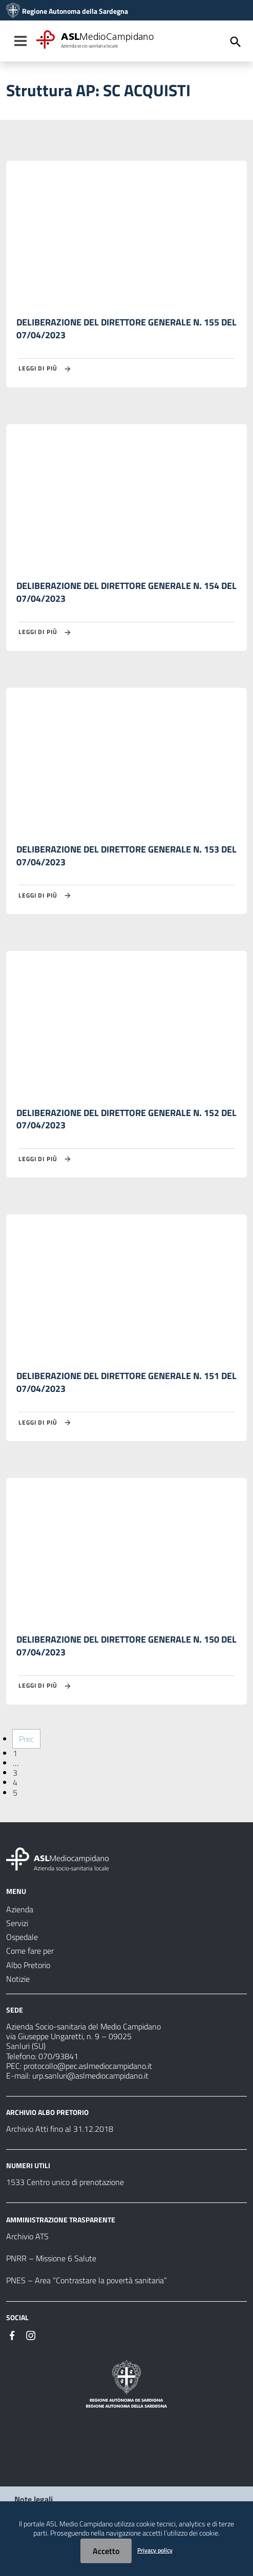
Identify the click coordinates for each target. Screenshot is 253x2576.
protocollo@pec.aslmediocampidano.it (88, 2066)
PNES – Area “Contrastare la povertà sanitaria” (86, 2280)
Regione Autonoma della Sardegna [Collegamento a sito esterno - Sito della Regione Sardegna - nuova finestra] (75, 11)
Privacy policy (155, 2550)
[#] (12, 2334)
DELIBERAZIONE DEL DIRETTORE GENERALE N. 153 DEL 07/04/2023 (126, 855)
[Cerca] (235, 42)
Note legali (33, 2499)
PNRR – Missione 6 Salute (51, 2258)
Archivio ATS (27, 2236)
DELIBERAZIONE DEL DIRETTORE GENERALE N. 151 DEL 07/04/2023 (126, 1382)
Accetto (106, 2551)
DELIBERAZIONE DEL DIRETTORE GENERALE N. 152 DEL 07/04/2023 (126, 1119)
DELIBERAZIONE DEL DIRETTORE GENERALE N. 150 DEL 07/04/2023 (126, 1645)
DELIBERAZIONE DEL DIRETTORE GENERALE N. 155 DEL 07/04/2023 (126, 328)
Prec (26, 1739)
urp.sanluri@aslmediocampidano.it (90, 2075)
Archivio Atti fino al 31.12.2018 (59, 2129)
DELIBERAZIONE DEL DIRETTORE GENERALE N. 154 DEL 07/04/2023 (126, 592)
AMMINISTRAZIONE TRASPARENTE (60, 2219)
